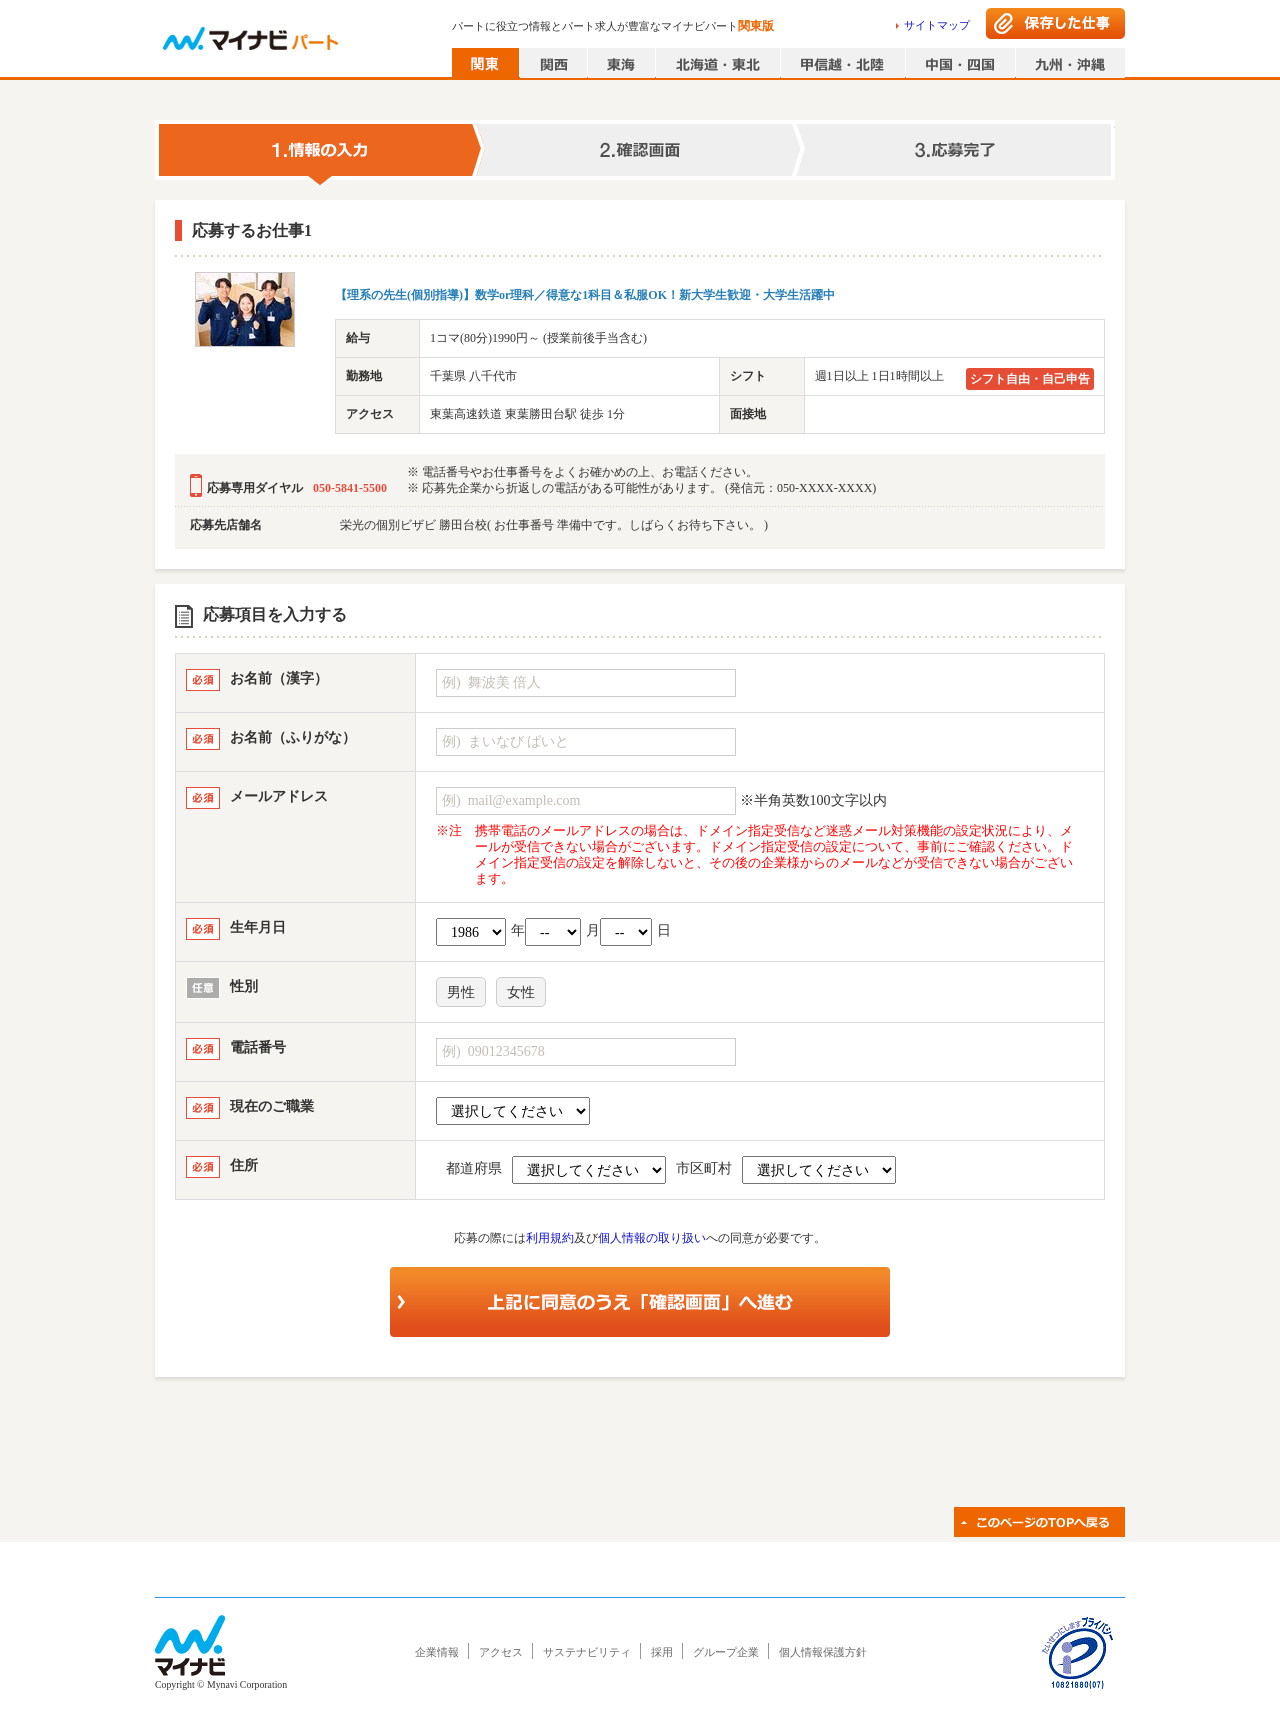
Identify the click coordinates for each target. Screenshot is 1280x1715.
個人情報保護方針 (823, 1652)
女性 (521, 992)
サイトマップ (937, 25)
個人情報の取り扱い (652, 1238)
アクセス (501, 1652)
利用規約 (550, 1238)
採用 (662, 1652)
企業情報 (437, 1652)
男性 (461, 992)
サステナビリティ (587, 1652)
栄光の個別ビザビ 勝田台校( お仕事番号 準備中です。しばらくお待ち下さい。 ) (554, 525)
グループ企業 (726, 1652)
